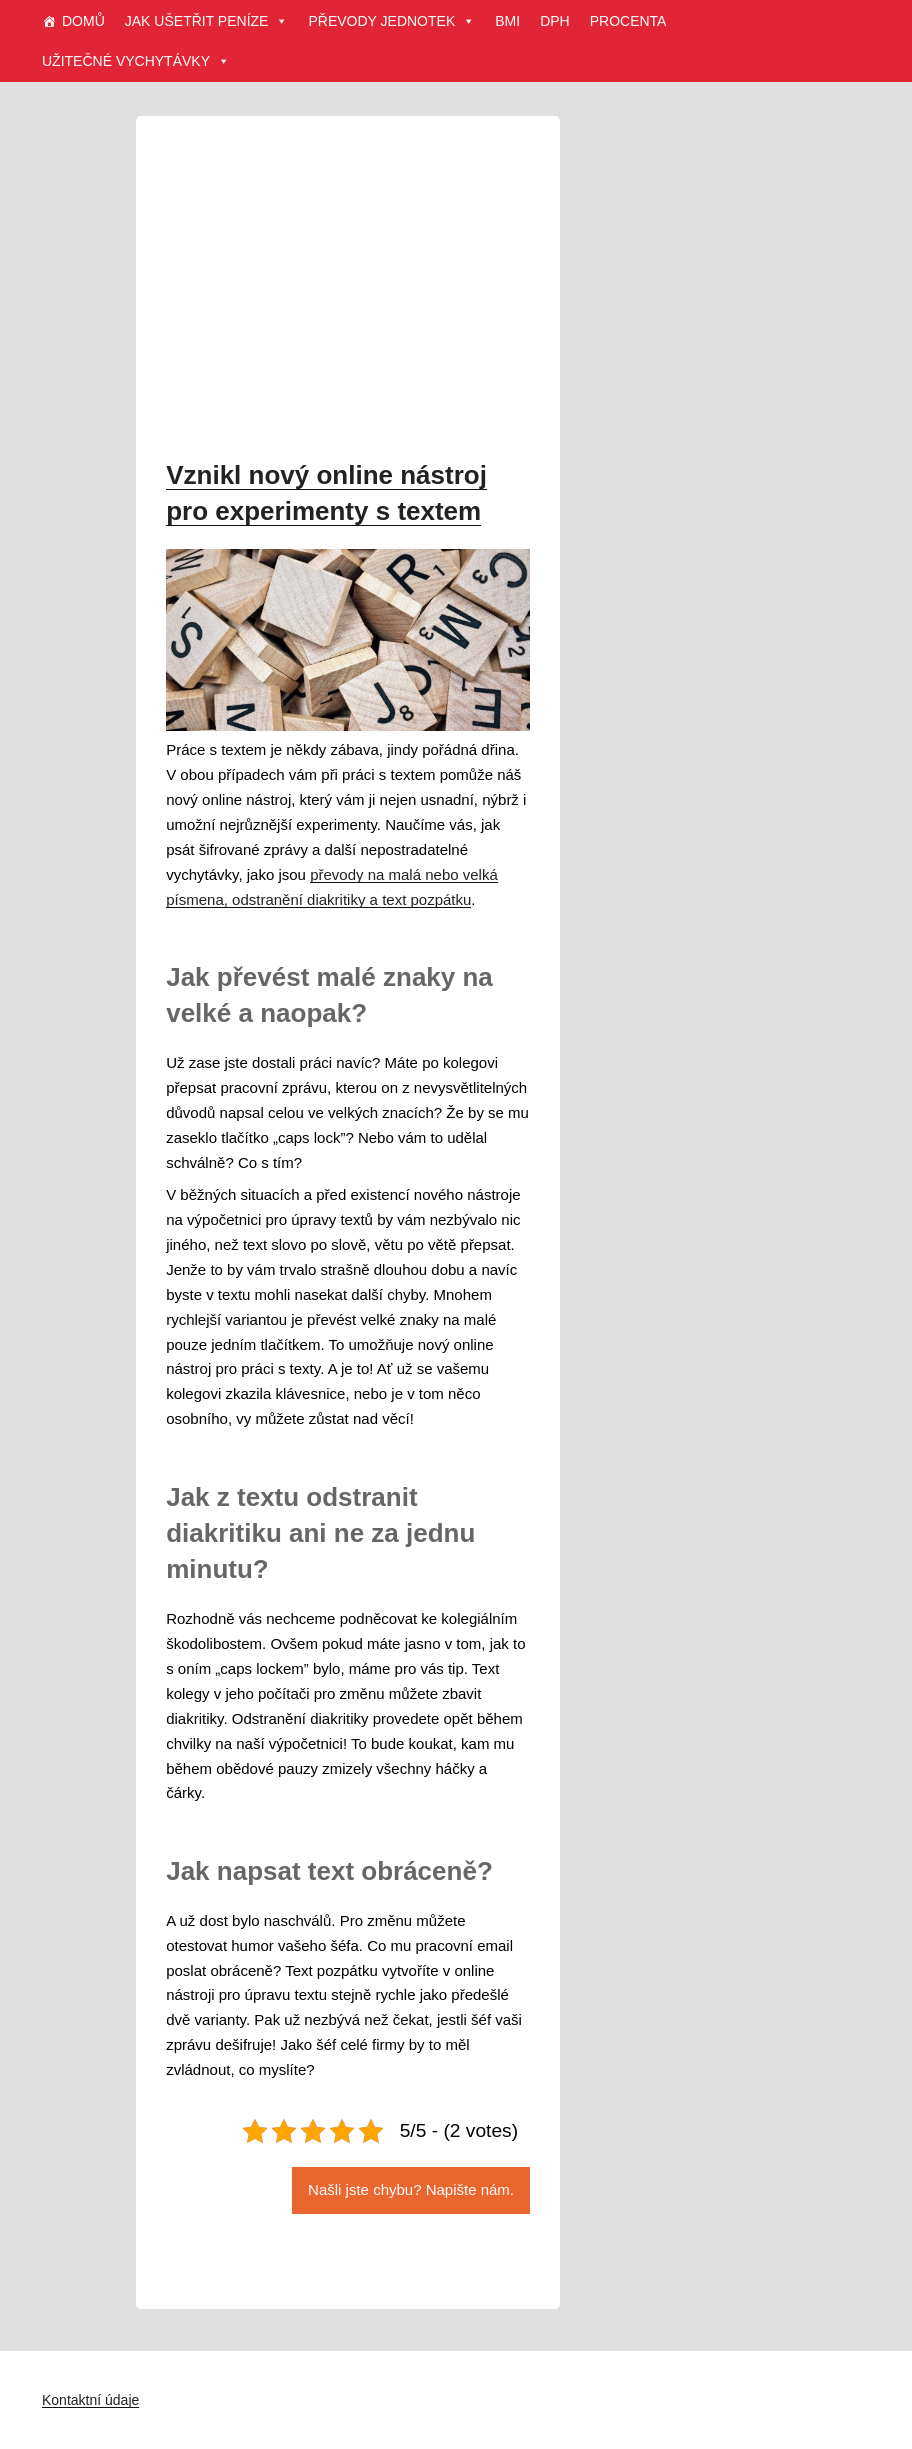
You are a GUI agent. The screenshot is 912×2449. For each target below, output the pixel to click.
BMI (507, 21)
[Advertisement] (348, 294)
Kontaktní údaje (90, 2400)
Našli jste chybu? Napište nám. (411, 2189)
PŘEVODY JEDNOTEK (391, 21)
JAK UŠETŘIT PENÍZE (207, 21)
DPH (555, 21)
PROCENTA (628, 21)
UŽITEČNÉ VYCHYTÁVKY (136, 61)
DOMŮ (83, 21)
